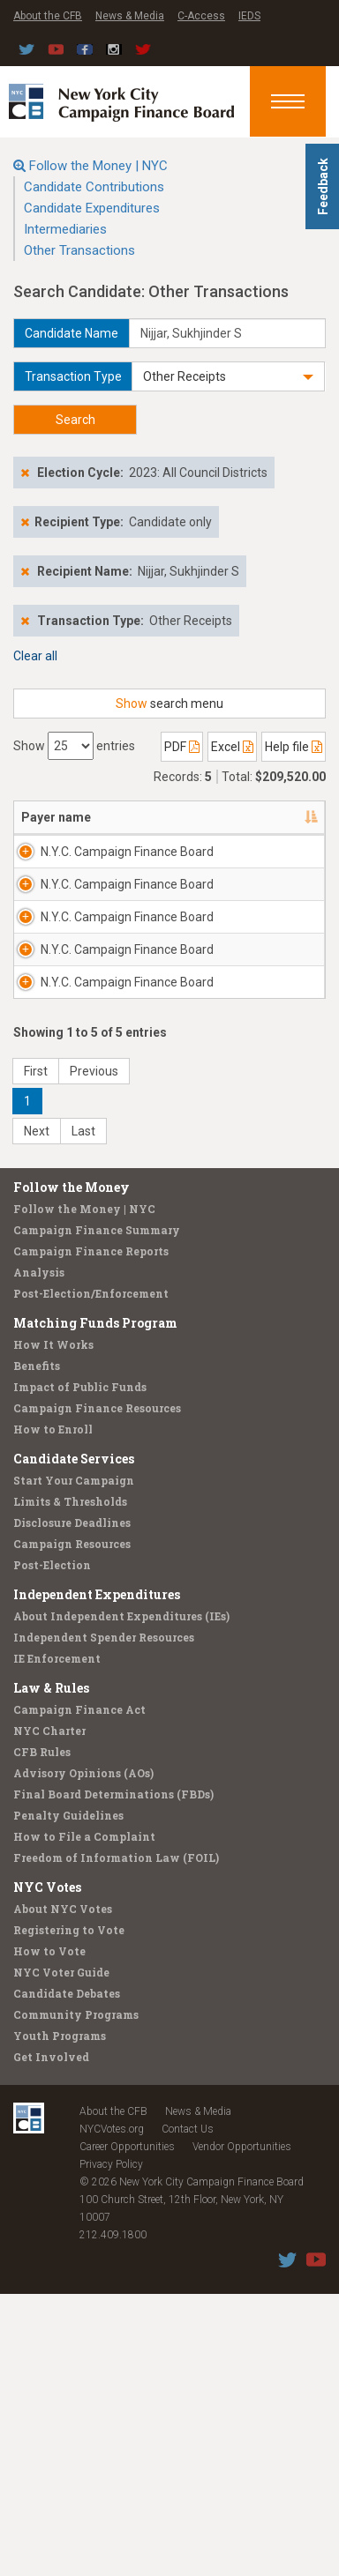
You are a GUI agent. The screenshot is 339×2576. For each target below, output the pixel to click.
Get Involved (51, 2339)
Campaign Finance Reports (91, 1533)
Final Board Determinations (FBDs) (113, 2076)
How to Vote (49, 2233)
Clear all (35, 656)
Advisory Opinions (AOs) (83, 2055)
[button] (228, 376)
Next (36, 1413)
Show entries (74, 746)
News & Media (129, 16)
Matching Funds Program (95, 1605)
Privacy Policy (111, 2446)
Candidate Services (73, 1740)
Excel (232, 747)
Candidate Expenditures (92, 208)
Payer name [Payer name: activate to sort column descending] (38, 826)
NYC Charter (49, 2013)
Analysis (38, 1554)
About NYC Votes (62, 2191)
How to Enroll (53, 1711)
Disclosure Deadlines (72, 1805)
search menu (169, 703)
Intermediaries (65, 229)
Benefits (36, 1648)
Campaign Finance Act (79, 1991)
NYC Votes (47, 2169)
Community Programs (76, 2296)
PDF (182, 747)
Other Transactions (79, 250)
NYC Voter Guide (61, 2254)
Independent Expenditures (96, 1876)
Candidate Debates (66, 2275)
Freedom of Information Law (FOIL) (116, 2140)
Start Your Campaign (73, 1762)
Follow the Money (71, 1469)
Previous (94, 1353)
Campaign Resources (72, 1826)
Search (75, 420)
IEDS (249, 16)
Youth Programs (59, 2318)
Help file (293, 747)
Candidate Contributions (94, 187)
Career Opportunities (127, 2429)
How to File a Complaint (84, 2118)
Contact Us (188, 2411)
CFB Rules (42, 2034)
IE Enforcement (57, 1940)
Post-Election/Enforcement (91, 1575)
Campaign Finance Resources (97, 1690)
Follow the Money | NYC (98, 166)
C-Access (201, 16)
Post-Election (52, 1847)
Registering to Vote (68, 2212)
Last (83, 1413)
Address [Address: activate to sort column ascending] (138, 835)
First (36, 1353)
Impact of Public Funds (80, 1669)
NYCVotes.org (111, 2411)
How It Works (53, 1626)
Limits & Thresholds (70, 1783)
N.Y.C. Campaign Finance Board (69, 895)
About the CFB (47, 16)
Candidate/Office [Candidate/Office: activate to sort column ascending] (248, 835)
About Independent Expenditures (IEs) (121, 1898)
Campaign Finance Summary (96, 1512)
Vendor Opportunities (241, 2429)
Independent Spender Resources (103, 1919)
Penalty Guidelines (68, 2097)
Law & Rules (51, 1970)
